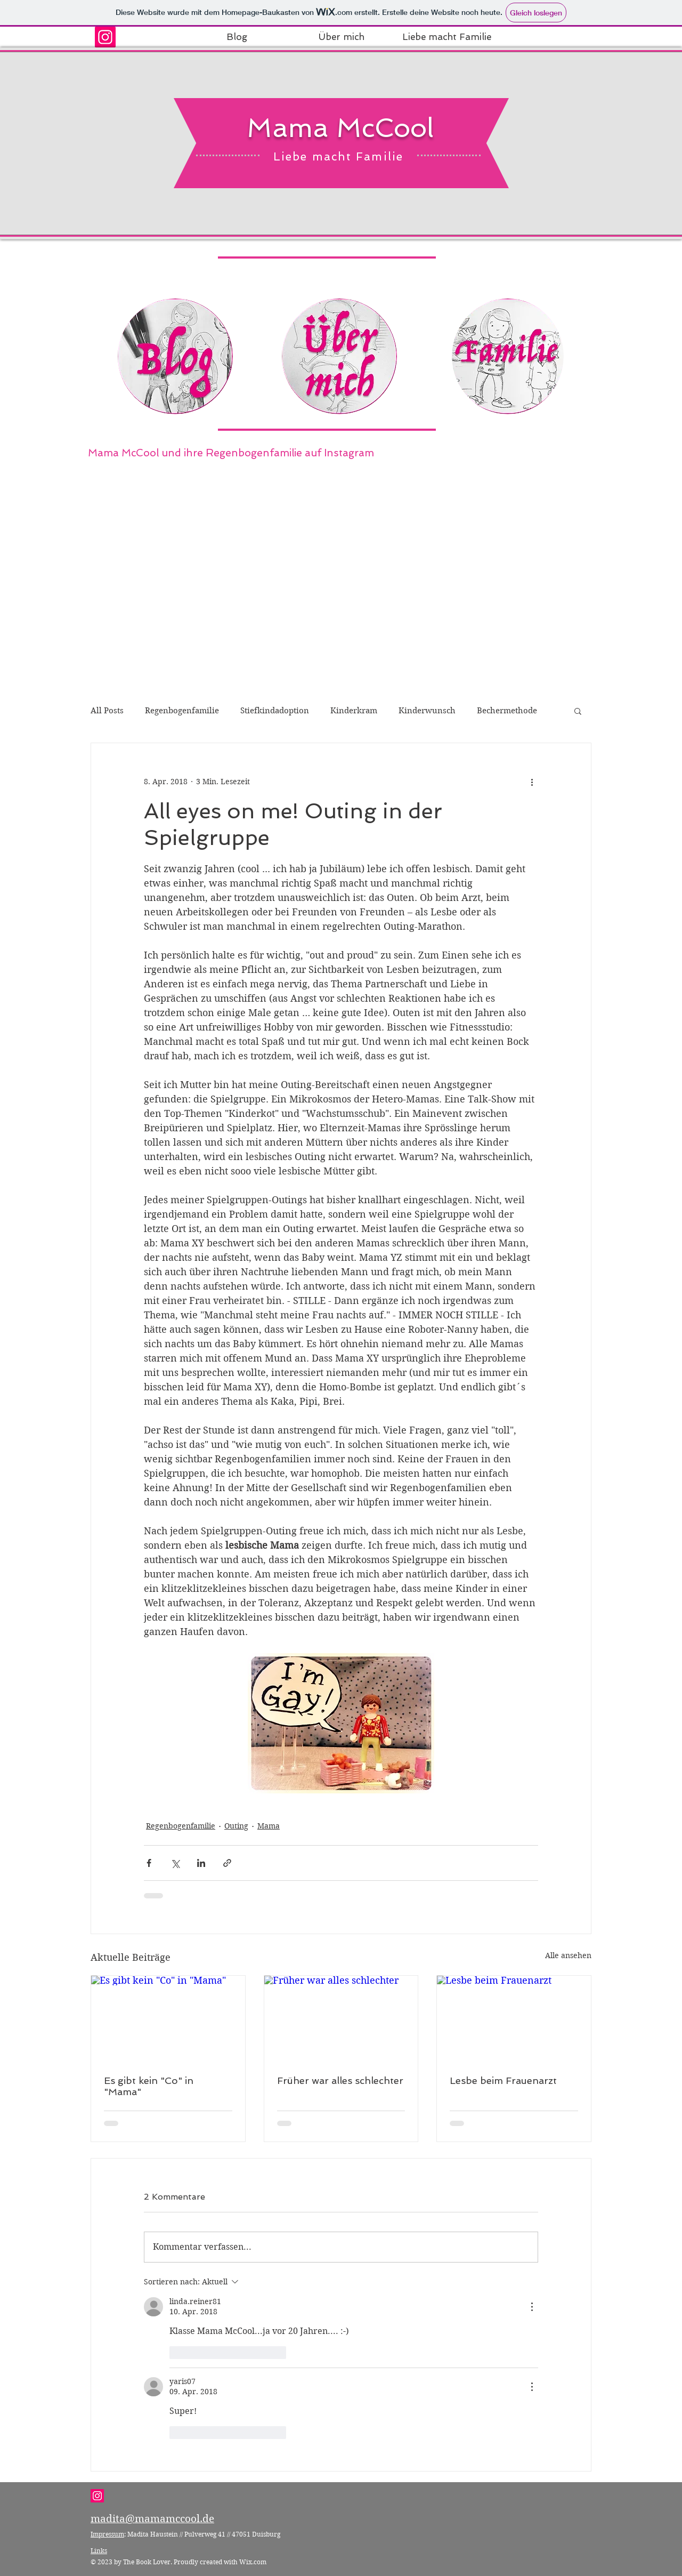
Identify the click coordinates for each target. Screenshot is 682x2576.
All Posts (107, 710)
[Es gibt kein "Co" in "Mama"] (168, 2019)
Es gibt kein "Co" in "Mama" (148, 2086)
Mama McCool (340, 127)
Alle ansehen (568, 1955)
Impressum (107, 2534)
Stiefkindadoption (274, 710)
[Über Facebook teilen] (149, 1863)
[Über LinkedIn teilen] (201, 1863)
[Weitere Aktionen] (531, 781)
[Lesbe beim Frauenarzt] (514, 2019)
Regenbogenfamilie (182, 710)
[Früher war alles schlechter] (341, 2019)
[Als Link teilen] (227, 1863)
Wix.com (252, 2562)
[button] (578, 710)
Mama (268, 1826)
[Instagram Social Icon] (105, 37)
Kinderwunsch (427, 710)
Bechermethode (507, 710)
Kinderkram (353, 710)
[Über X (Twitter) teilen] (175, 1863)
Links (99, 2551)
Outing (236, 1826)
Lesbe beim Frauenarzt (503, 2080)
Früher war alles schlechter (340, 2080)
